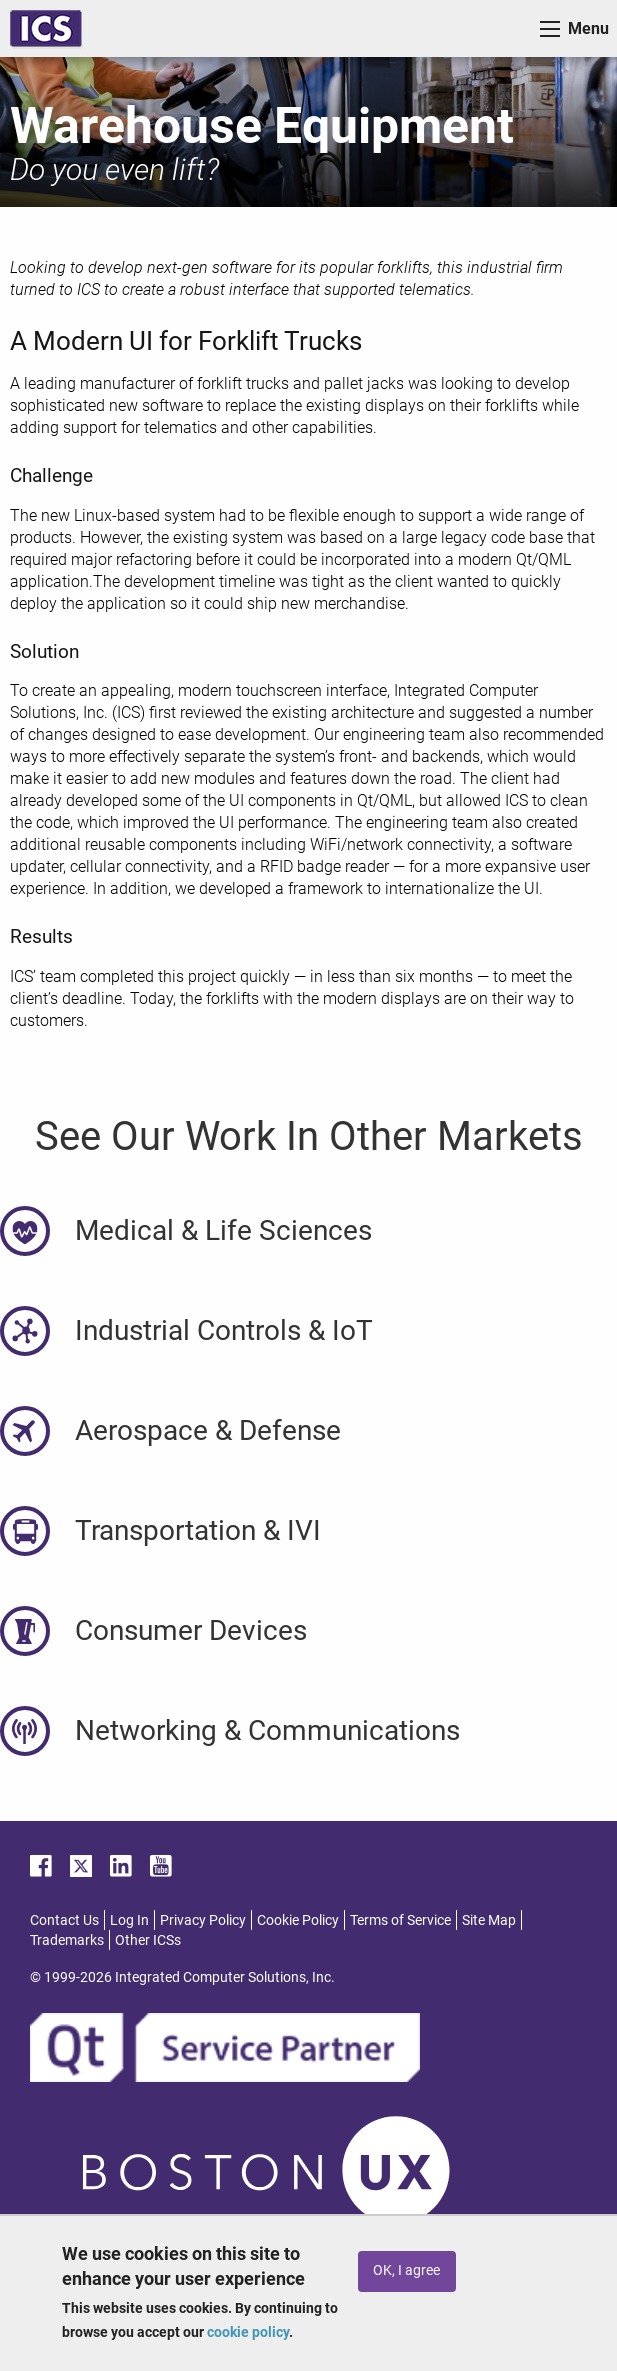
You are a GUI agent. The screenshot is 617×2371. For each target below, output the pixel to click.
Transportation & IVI (198, 1530)
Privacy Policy (203, 1920)
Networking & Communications (267, 1730)
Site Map (489, 1920)
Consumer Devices (191, 1630)
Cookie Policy (298, 1920)
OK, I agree (406, 2270)
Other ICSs (148, 1940)
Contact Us (64, 1920)
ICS (46, 28)
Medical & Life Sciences (223, 1230)
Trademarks (67, 1940)
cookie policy (248, 2332)
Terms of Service (400, 1920)
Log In (129, 1920)
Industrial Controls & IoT (224, 1330)
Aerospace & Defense (208, 1430)
